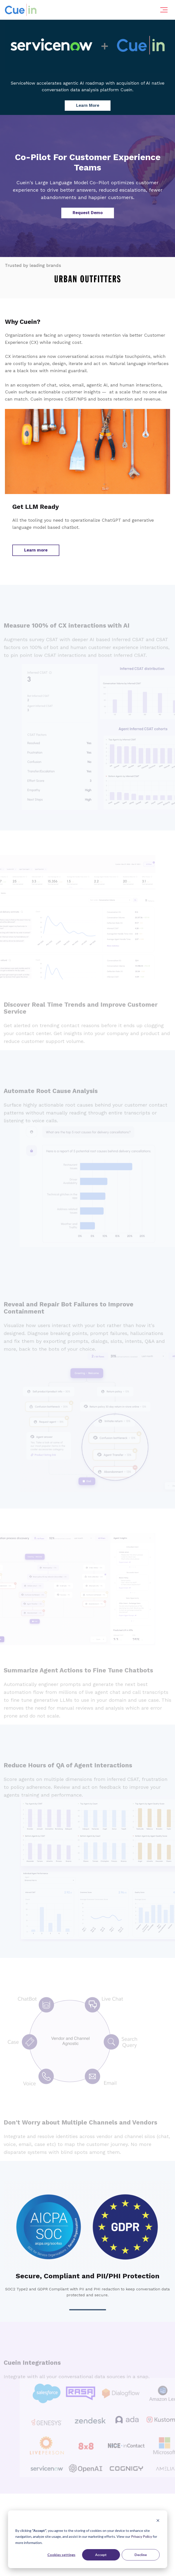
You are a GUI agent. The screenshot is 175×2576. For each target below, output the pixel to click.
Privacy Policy (142, 2536)
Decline (140, 2555)
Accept (101, 2555)
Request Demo (88, 212)
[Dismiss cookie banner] (157, 2521)
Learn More (87, 105)
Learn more (36, 550)
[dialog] (87, 2539)
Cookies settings (61, 2555)
